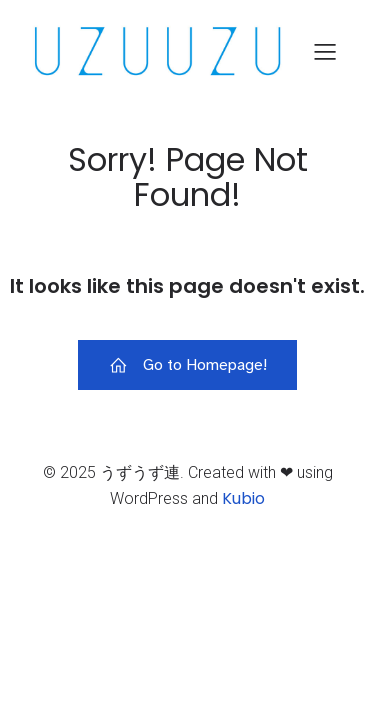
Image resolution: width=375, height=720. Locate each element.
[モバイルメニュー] (325, 51)
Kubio (243, 498)
